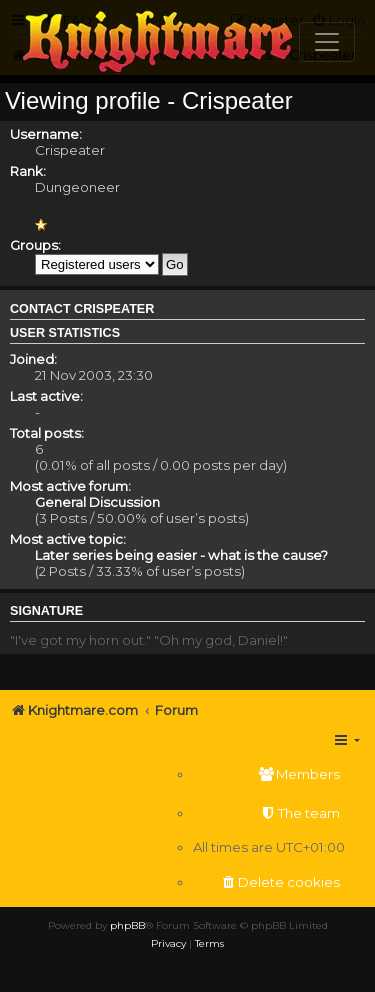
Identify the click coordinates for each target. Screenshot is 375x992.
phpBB (127, 925)
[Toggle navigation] (327, 42)
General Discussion (97, 502)
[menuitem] (269, 774)
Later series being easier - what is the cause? (181, 555)
